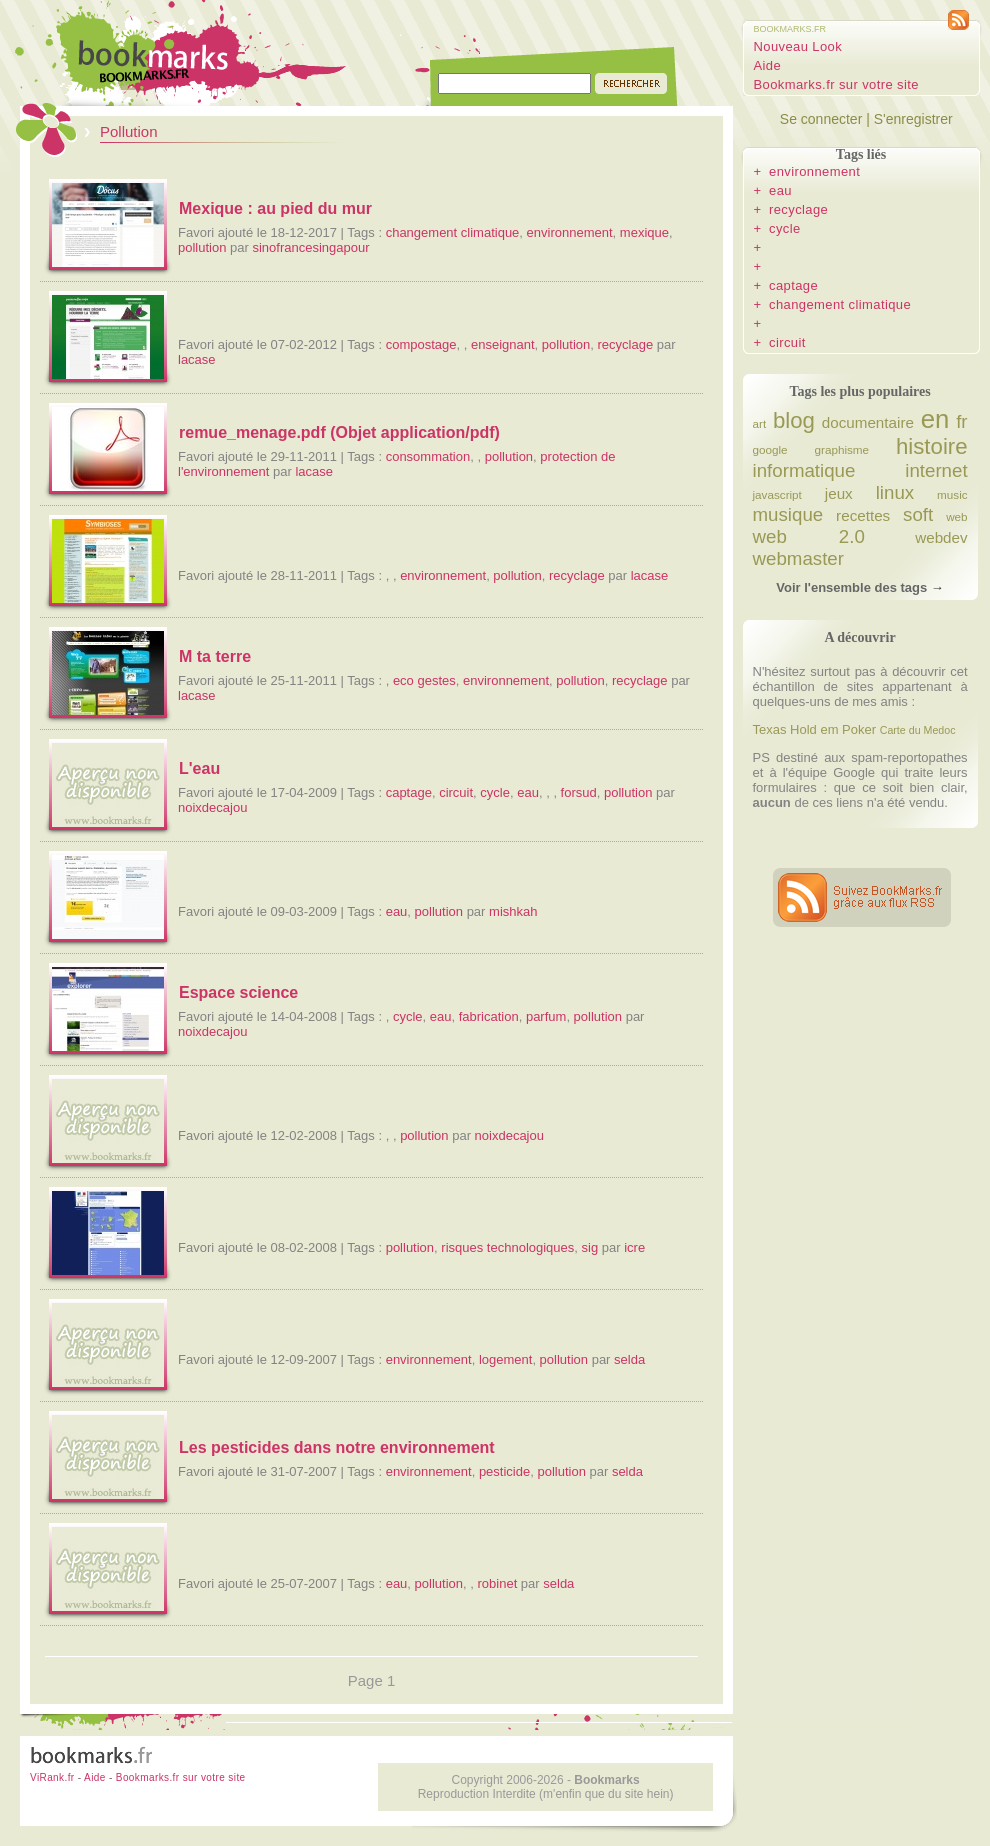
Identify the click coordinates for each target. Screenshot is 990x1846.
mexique (644, 232)
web (956, 516)
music (952, 494)
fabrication (489, 1016)
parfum (546, 1016)
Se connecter (821, 119)
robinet (498, 1583)
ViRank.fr (52, 1777)
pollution (202, 247)
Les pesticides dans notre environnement (337, 1447)
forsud (579, 792)
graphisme (842, 449)
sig (590, 1247)
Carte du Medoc (918, 730)
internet (936, 470)
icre (634, 1247)
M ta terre (215, 656)
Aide (768, 65)
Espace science (238, 992)
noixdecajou (212, 807)
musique (788, 514)
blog (794, 420)
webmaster (798, 558)
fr (961, 421)
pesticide (504, 1471)
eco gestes (424, 680)
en (935, 419)
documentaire (868, 422)
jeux (839, 493)
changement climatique (453, 232)
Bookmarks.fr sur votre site (836, 84)
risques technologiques (507, 1247)
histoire (932, 446)
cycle (495, 792)
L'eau (199, 768)
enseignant (503, 344)
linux (895, 492)
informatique (804, 470)
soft (918, 514)
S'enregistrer (913, 119)
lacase (197, 359)
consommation (428, 456)
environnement (570, 232)
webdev (941, 537)
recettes (863, 515)
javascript (777, 494)
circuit (456, 792)
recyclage (625, 344)
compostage (421, 344)
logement (505, 1359)
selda (629, 1359)
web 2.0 (809, 536)
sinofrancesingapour (310, 247)
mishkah (513, 911)
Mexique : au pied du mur (275, 208)
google (770, 449)
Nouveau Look (798, 46)
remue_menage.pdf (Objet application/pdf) (339, 432)
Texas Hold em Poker (815, 729)
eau (528, 792)
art (760, 423)
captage (409, 792)
